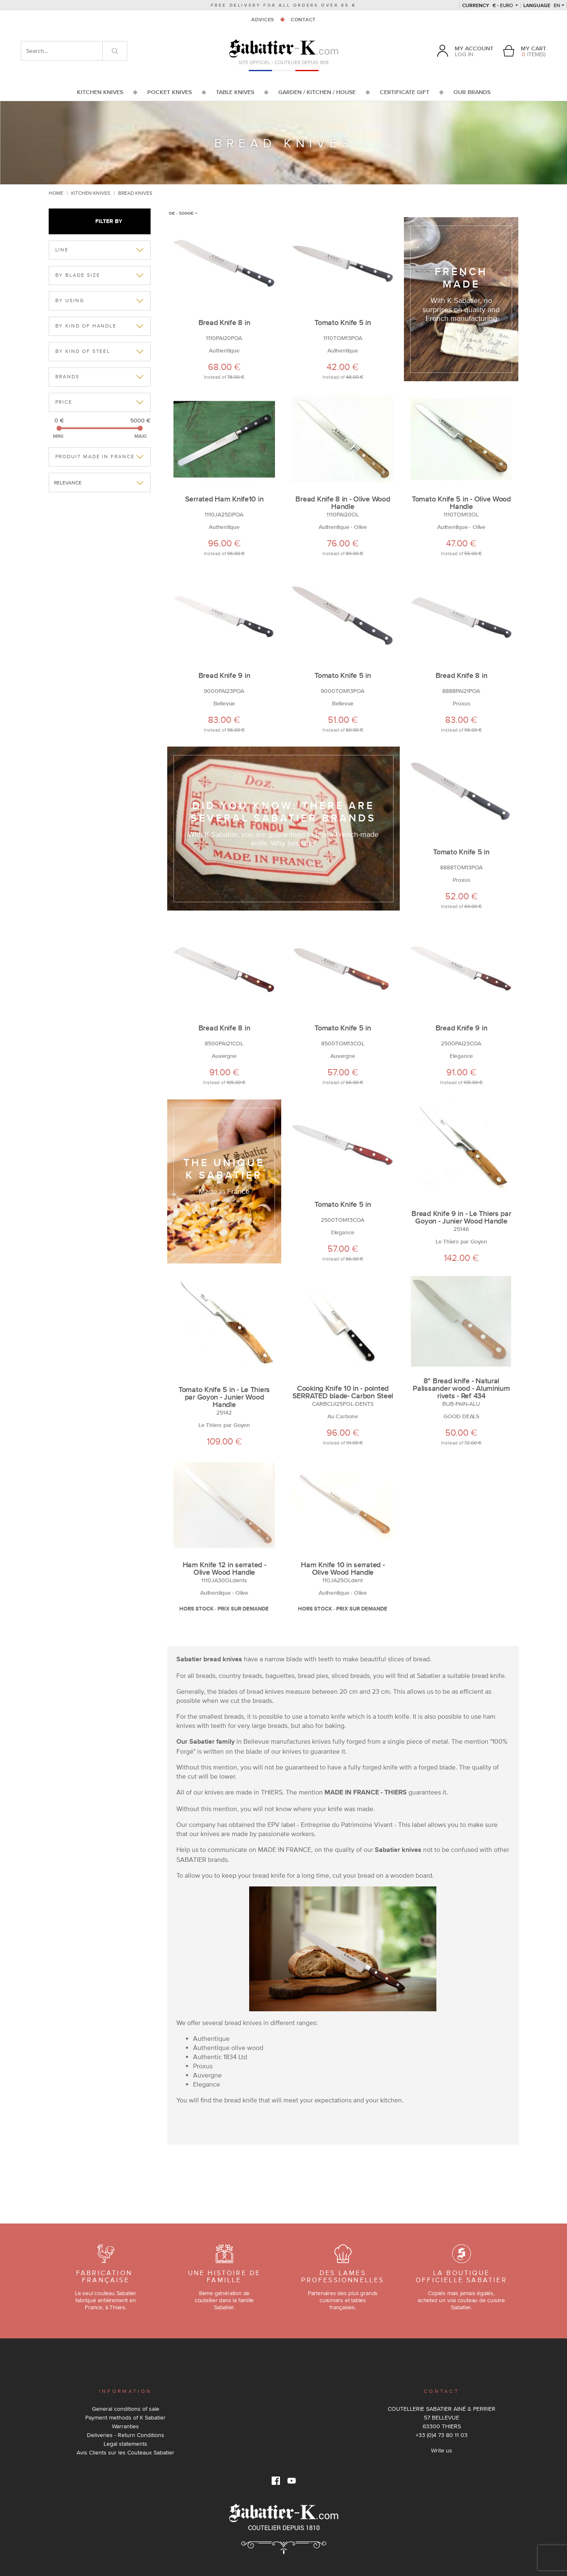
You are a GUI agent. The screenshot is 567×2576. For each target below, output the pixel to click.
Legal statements (125, 2443)
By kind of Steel (83, 351)
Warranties (125, 2426)
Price (64, 402)
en (541, 5)
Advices (262, 19)
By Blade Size (77, 275)
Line (62, 250)
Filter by (99, 221)
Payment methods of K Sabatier (125, 2417)
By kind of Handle (86, 326)
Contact (303, 19)
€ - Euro (488, 5)
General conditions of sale (125, 2408)
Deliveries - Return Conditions (125, 2435)
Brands (67, 377)
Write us (441, 2450)
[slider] (59, 428)
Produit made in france (95, 456)
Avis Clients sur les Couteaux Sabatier (125, 2452)
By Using (69, 300)
